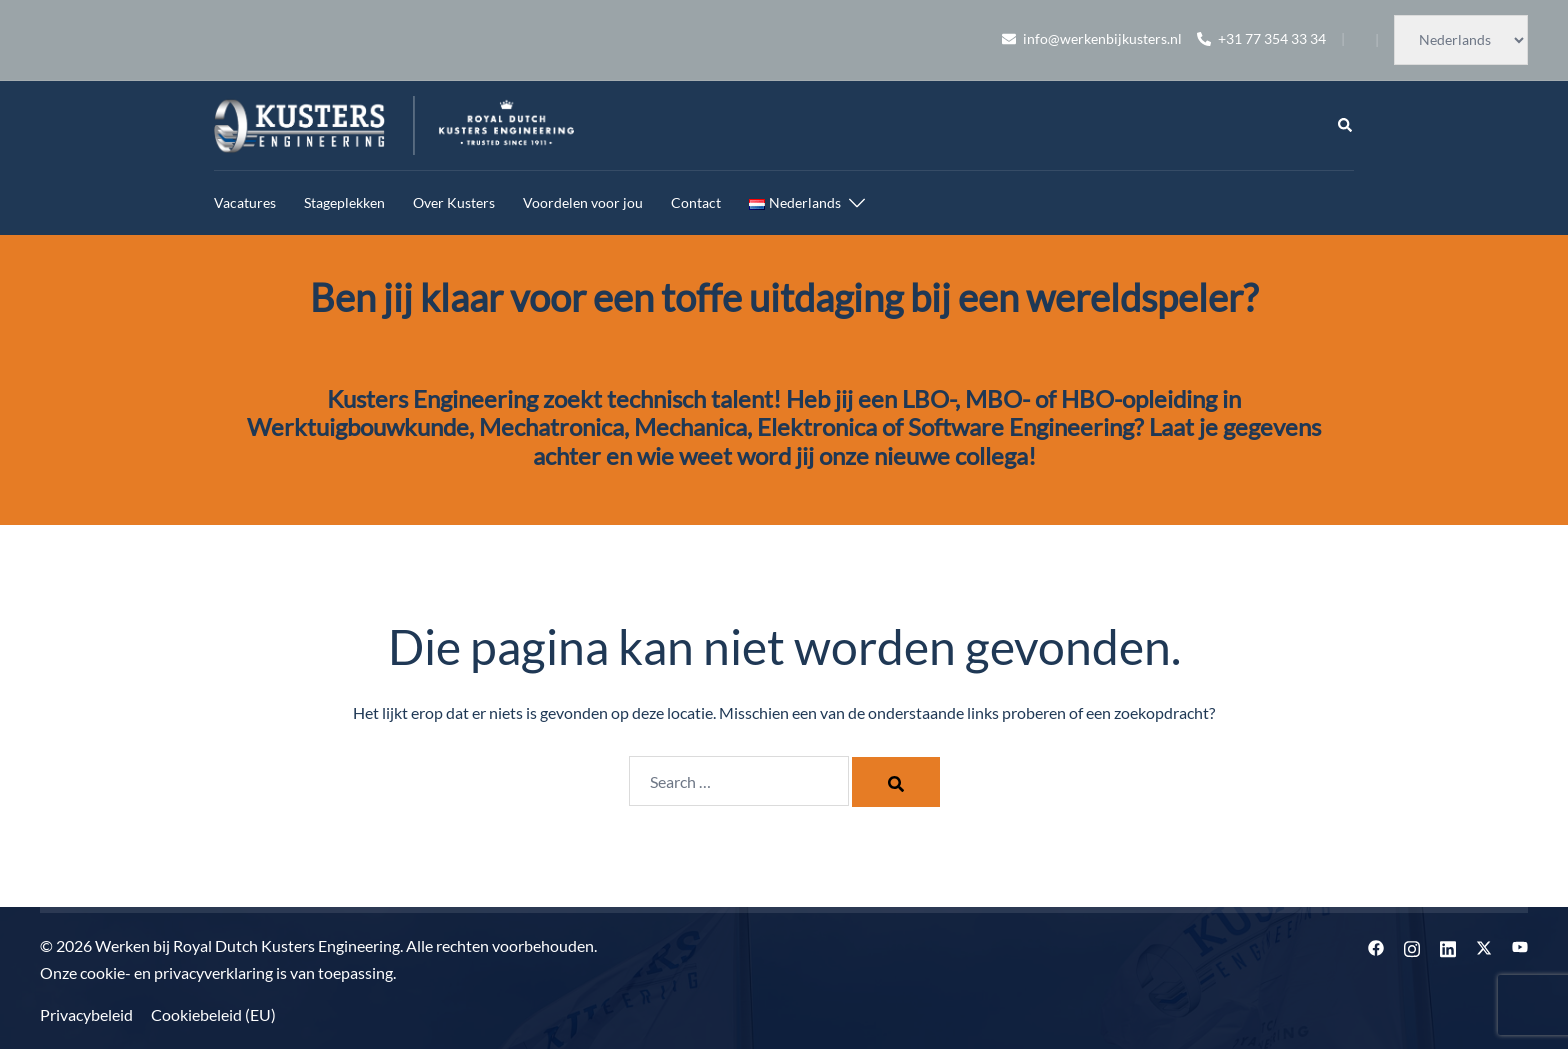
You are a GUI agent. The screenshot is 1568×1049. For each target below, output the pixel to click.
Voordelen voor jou (583, 202)
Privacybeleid (86, 1014)
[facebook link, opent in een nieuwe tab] (1376, 945)
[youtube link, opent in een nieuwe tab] (1520, 945)
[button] (1346, 126)
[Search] (896, 782)
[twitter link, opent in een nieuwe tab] (1484, 945)
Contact (696, 202)
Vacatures (245, 202)
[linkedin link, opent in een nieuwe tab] (1448, 945)
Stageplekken (344, 202)
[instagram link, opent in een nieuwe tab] (1412, 945)
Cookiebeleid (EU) (213, 1014)
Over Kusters (454, 202)
